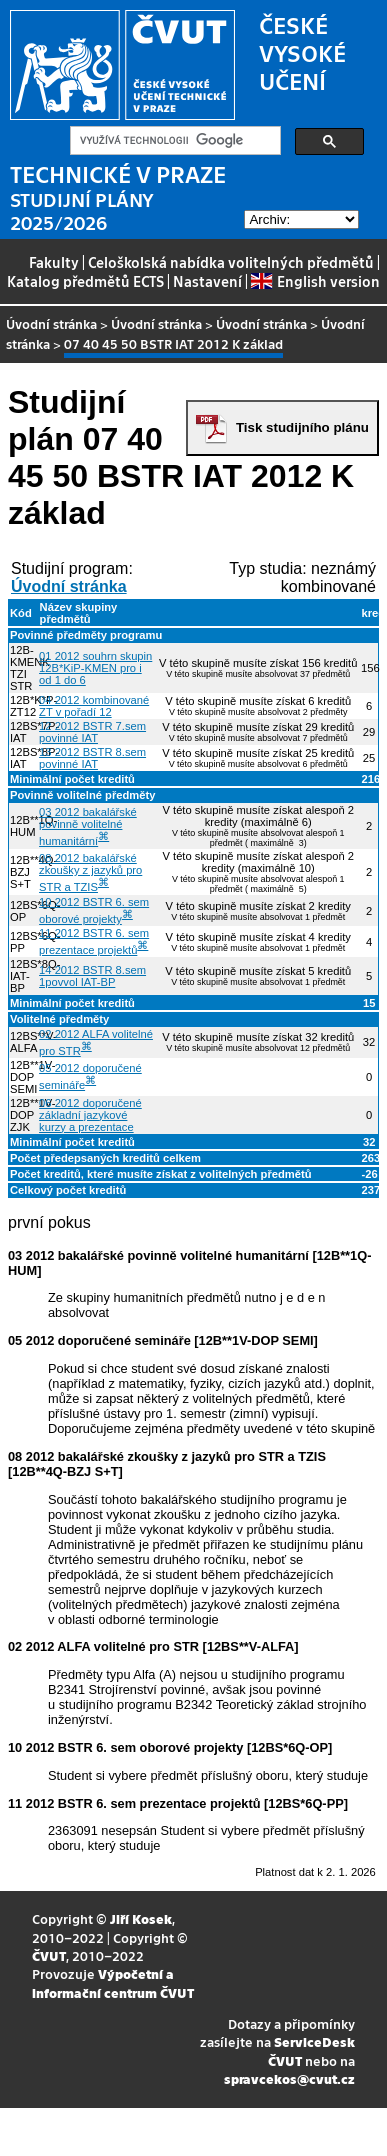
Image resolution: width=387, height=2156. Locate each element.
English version (315, 281)
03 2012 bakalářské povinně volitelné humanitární (88, 826)
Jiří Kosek (141, 1918)
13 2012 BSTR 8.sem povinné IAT (92, 758)
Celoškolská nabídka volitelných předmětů (231, 262)
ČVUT (49, 1955)
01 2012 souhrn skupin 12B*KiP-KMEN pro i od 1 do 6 (95, 668)
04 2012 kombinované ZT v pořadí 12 (94, 706)
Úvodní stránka (51, 323)
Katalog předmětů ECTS (85, 281)
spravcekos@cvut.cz (289, 2078)
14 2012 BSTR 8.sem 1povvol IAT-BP (92, 976)
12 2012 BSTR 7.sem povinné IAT (92, 732)
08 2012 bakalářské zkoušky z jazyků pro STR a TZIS (90, 872)
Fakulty (54, 262)
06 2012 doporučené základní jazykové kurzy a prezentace (90, 1115)
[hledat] (173, 141)
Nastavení (207, 281)
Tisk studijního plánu (302, 427)
